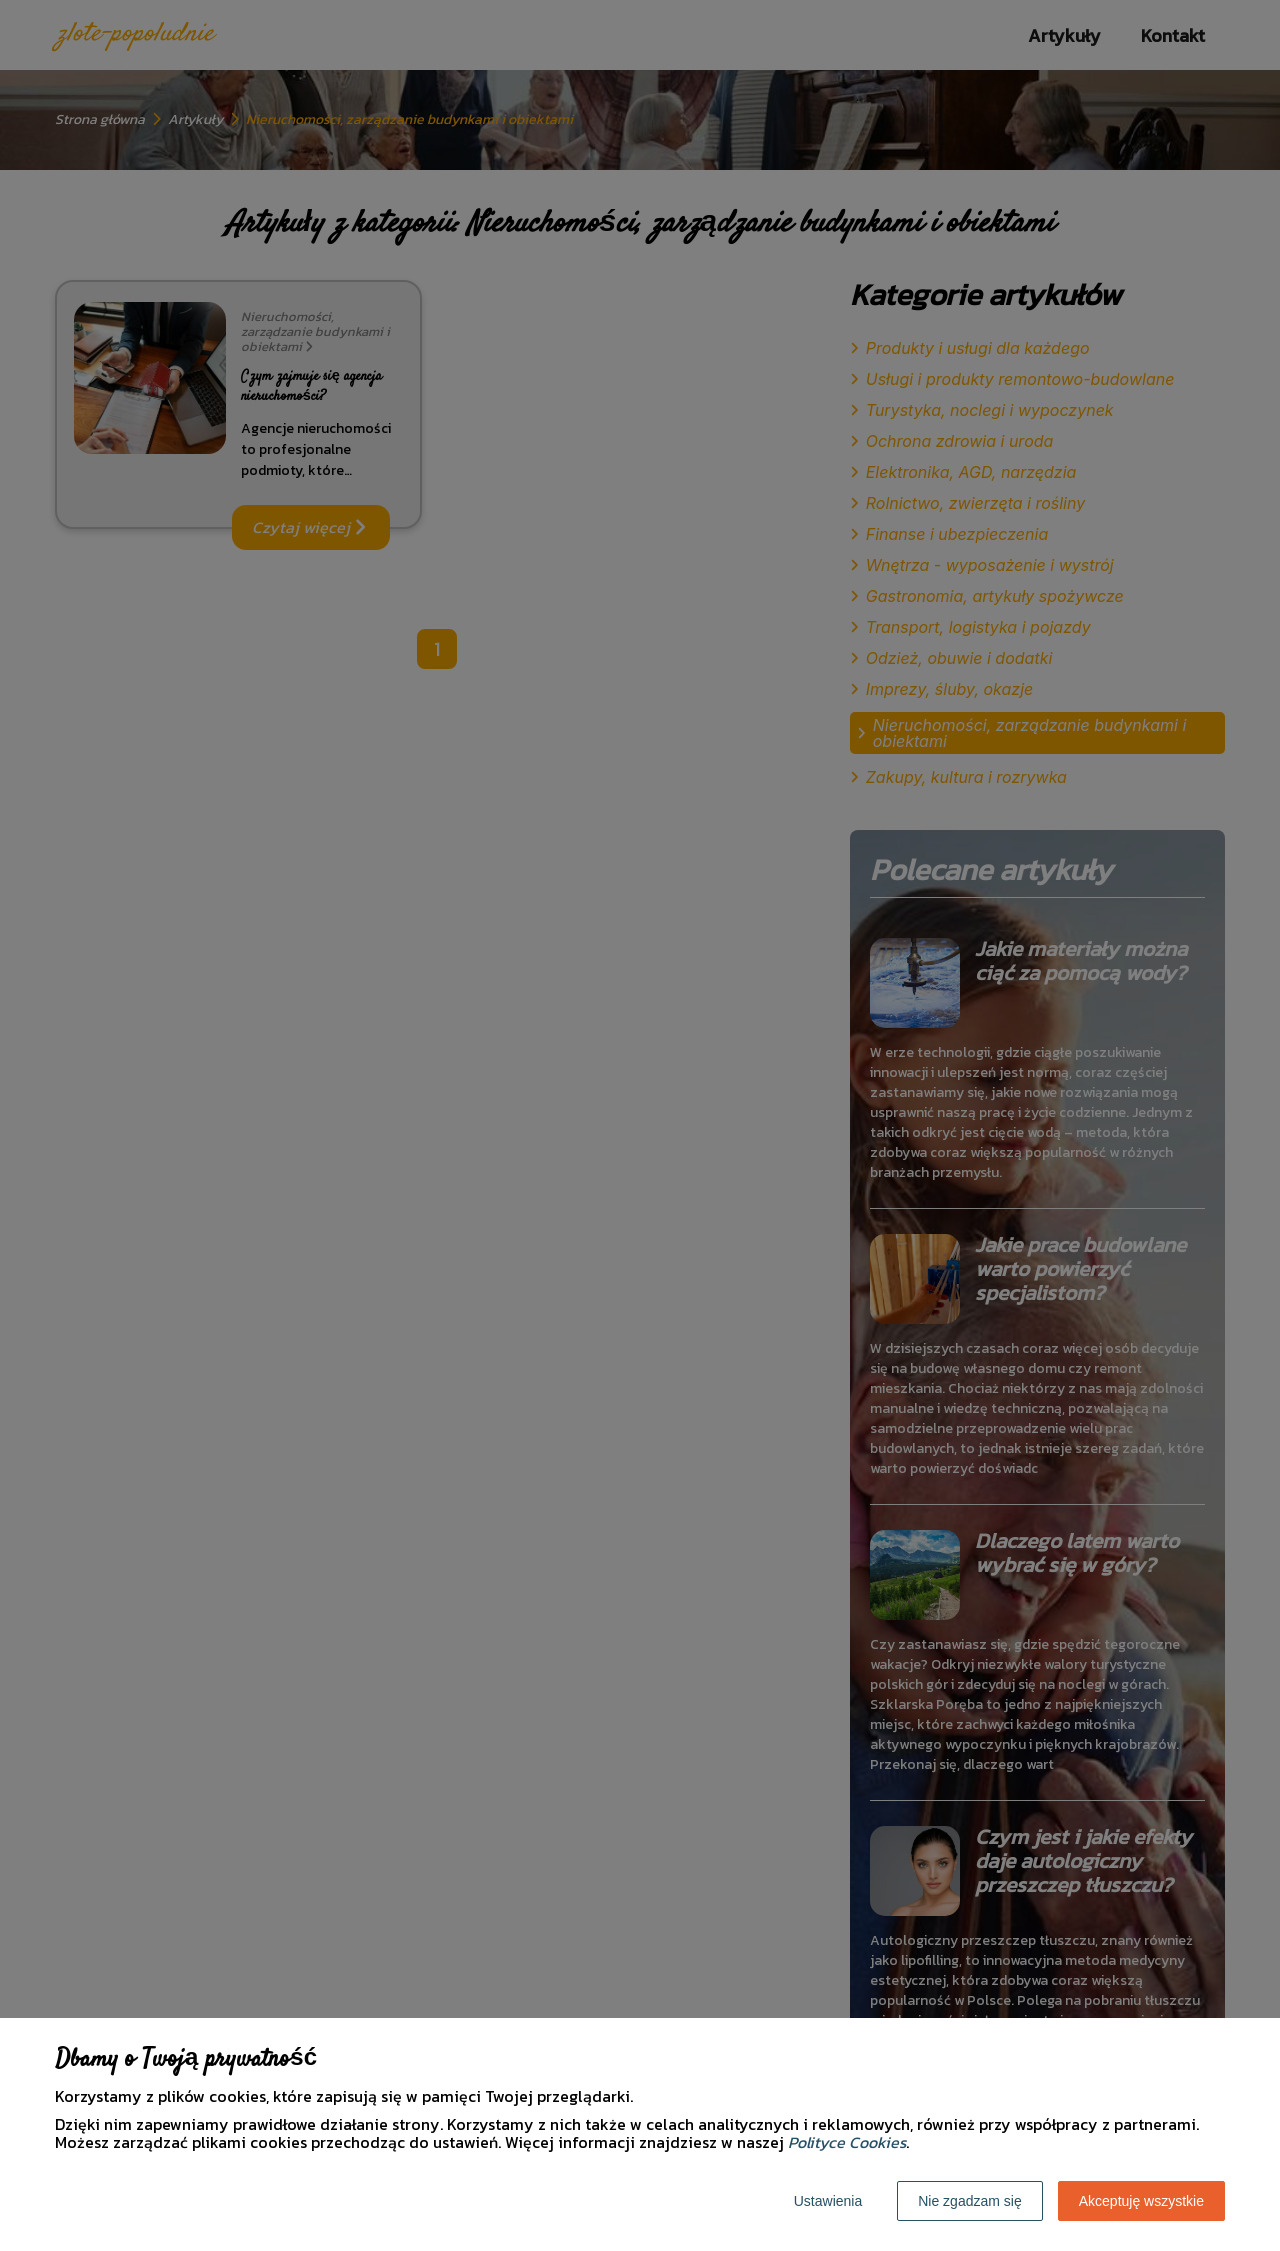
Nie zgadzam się (970, 2201)
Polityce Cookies (847, 2142)
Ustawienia (828, 2201)
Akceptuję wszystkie (1141, 2201)
